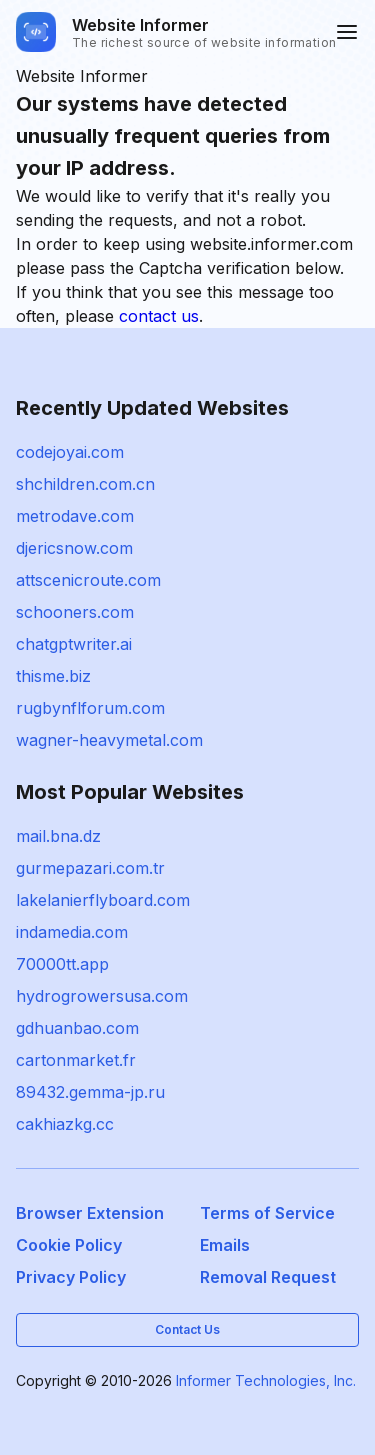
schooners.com (75, 612)
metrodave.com (75, 516)
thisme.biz (53, 676)
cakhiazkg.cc (65, 1124)
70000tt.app (62, 964)
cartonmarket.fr (76, 1060)
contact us (159, 316)
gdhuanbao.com (77, 1028)
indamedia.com (72, 932)
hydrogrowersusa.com (102, 996)
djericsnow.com (74, 548)
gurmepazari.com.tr (90, 868)
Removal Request (268, 1277)
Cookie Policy (69, 1245)
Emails (225, 1245)
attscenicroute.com (88, 580)
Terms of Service (267, 1213)
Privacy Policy (71, 1277)
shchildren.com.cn (85, 484)
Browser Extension (90, 1213)
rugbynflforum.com (90, 708)
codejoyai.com (70, 452)
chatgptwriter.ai (74, 644)
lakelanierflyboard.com (103, 900)
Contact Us (187, 1329)
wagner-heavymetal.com (109, 740)
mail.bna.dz (58, 836)
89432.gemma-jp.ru (90, 1092)
